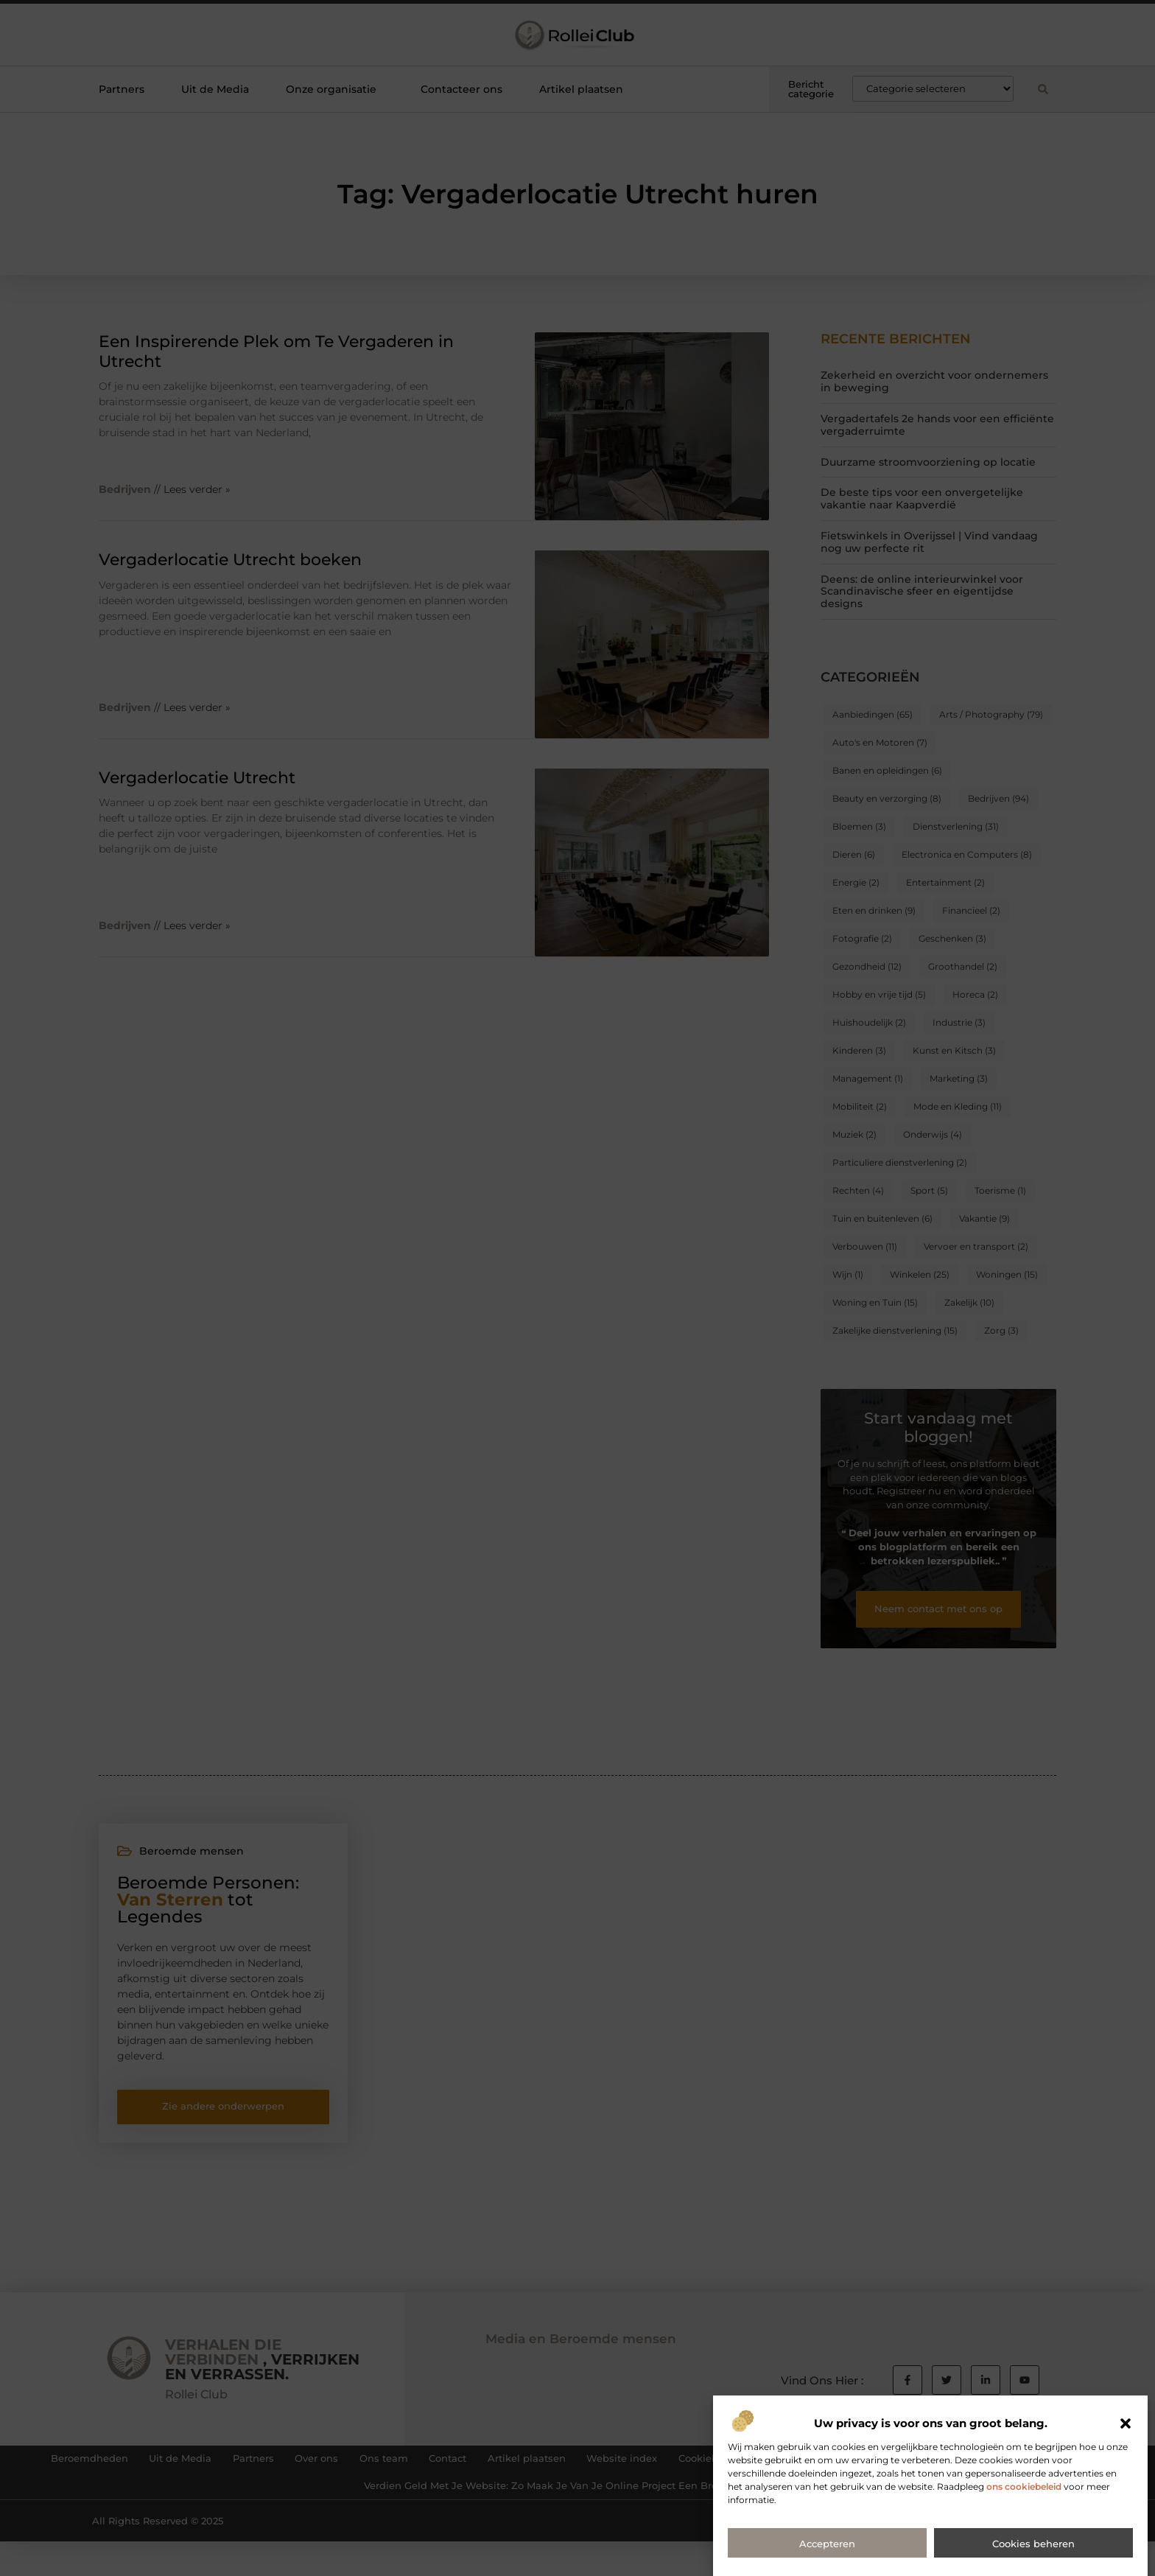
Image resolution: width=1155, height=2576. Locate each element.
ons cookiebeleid (1023, 2553)
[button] (1125, 2490)
